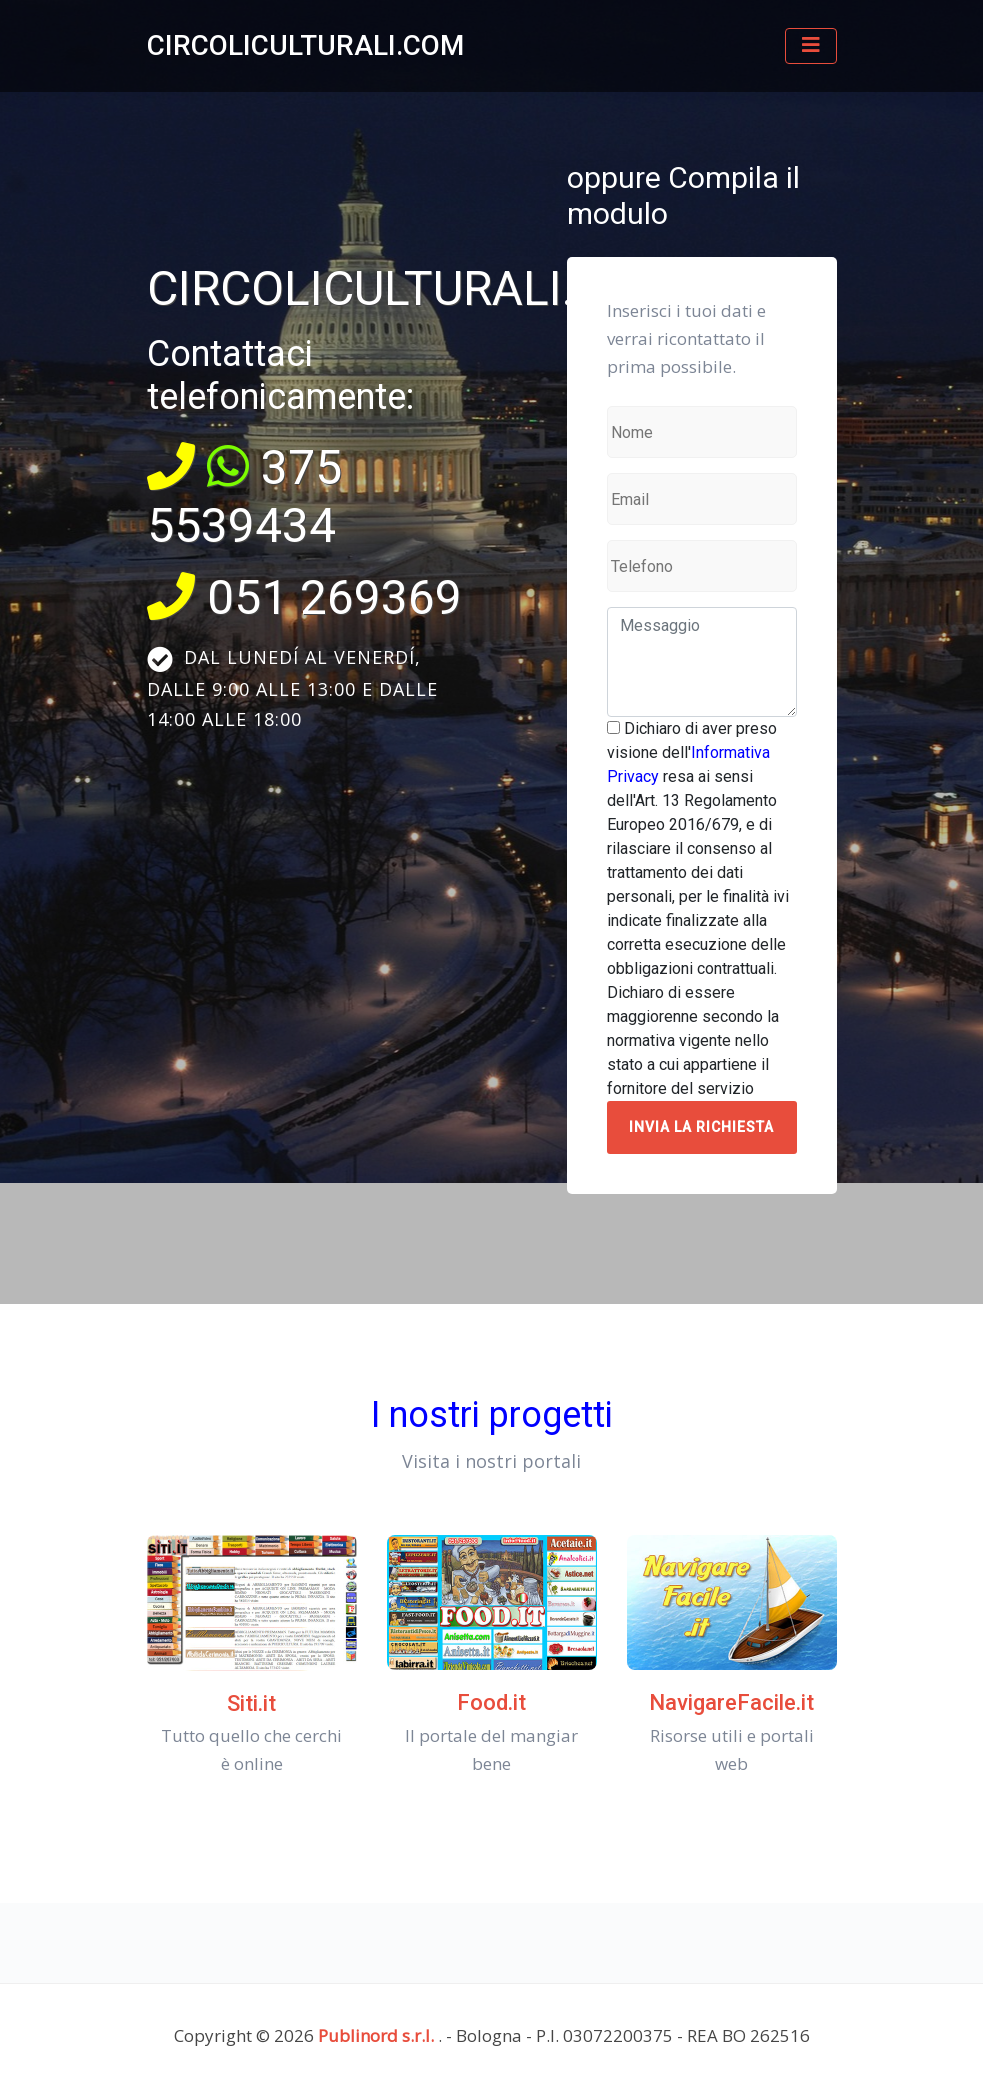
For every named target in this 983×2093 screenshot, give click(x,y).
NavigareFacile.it (731, 1702)
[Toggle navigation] (811, 46)
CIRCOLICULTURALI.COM (305, 45)
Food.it (491, 1702)
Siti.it (251, 1703)
